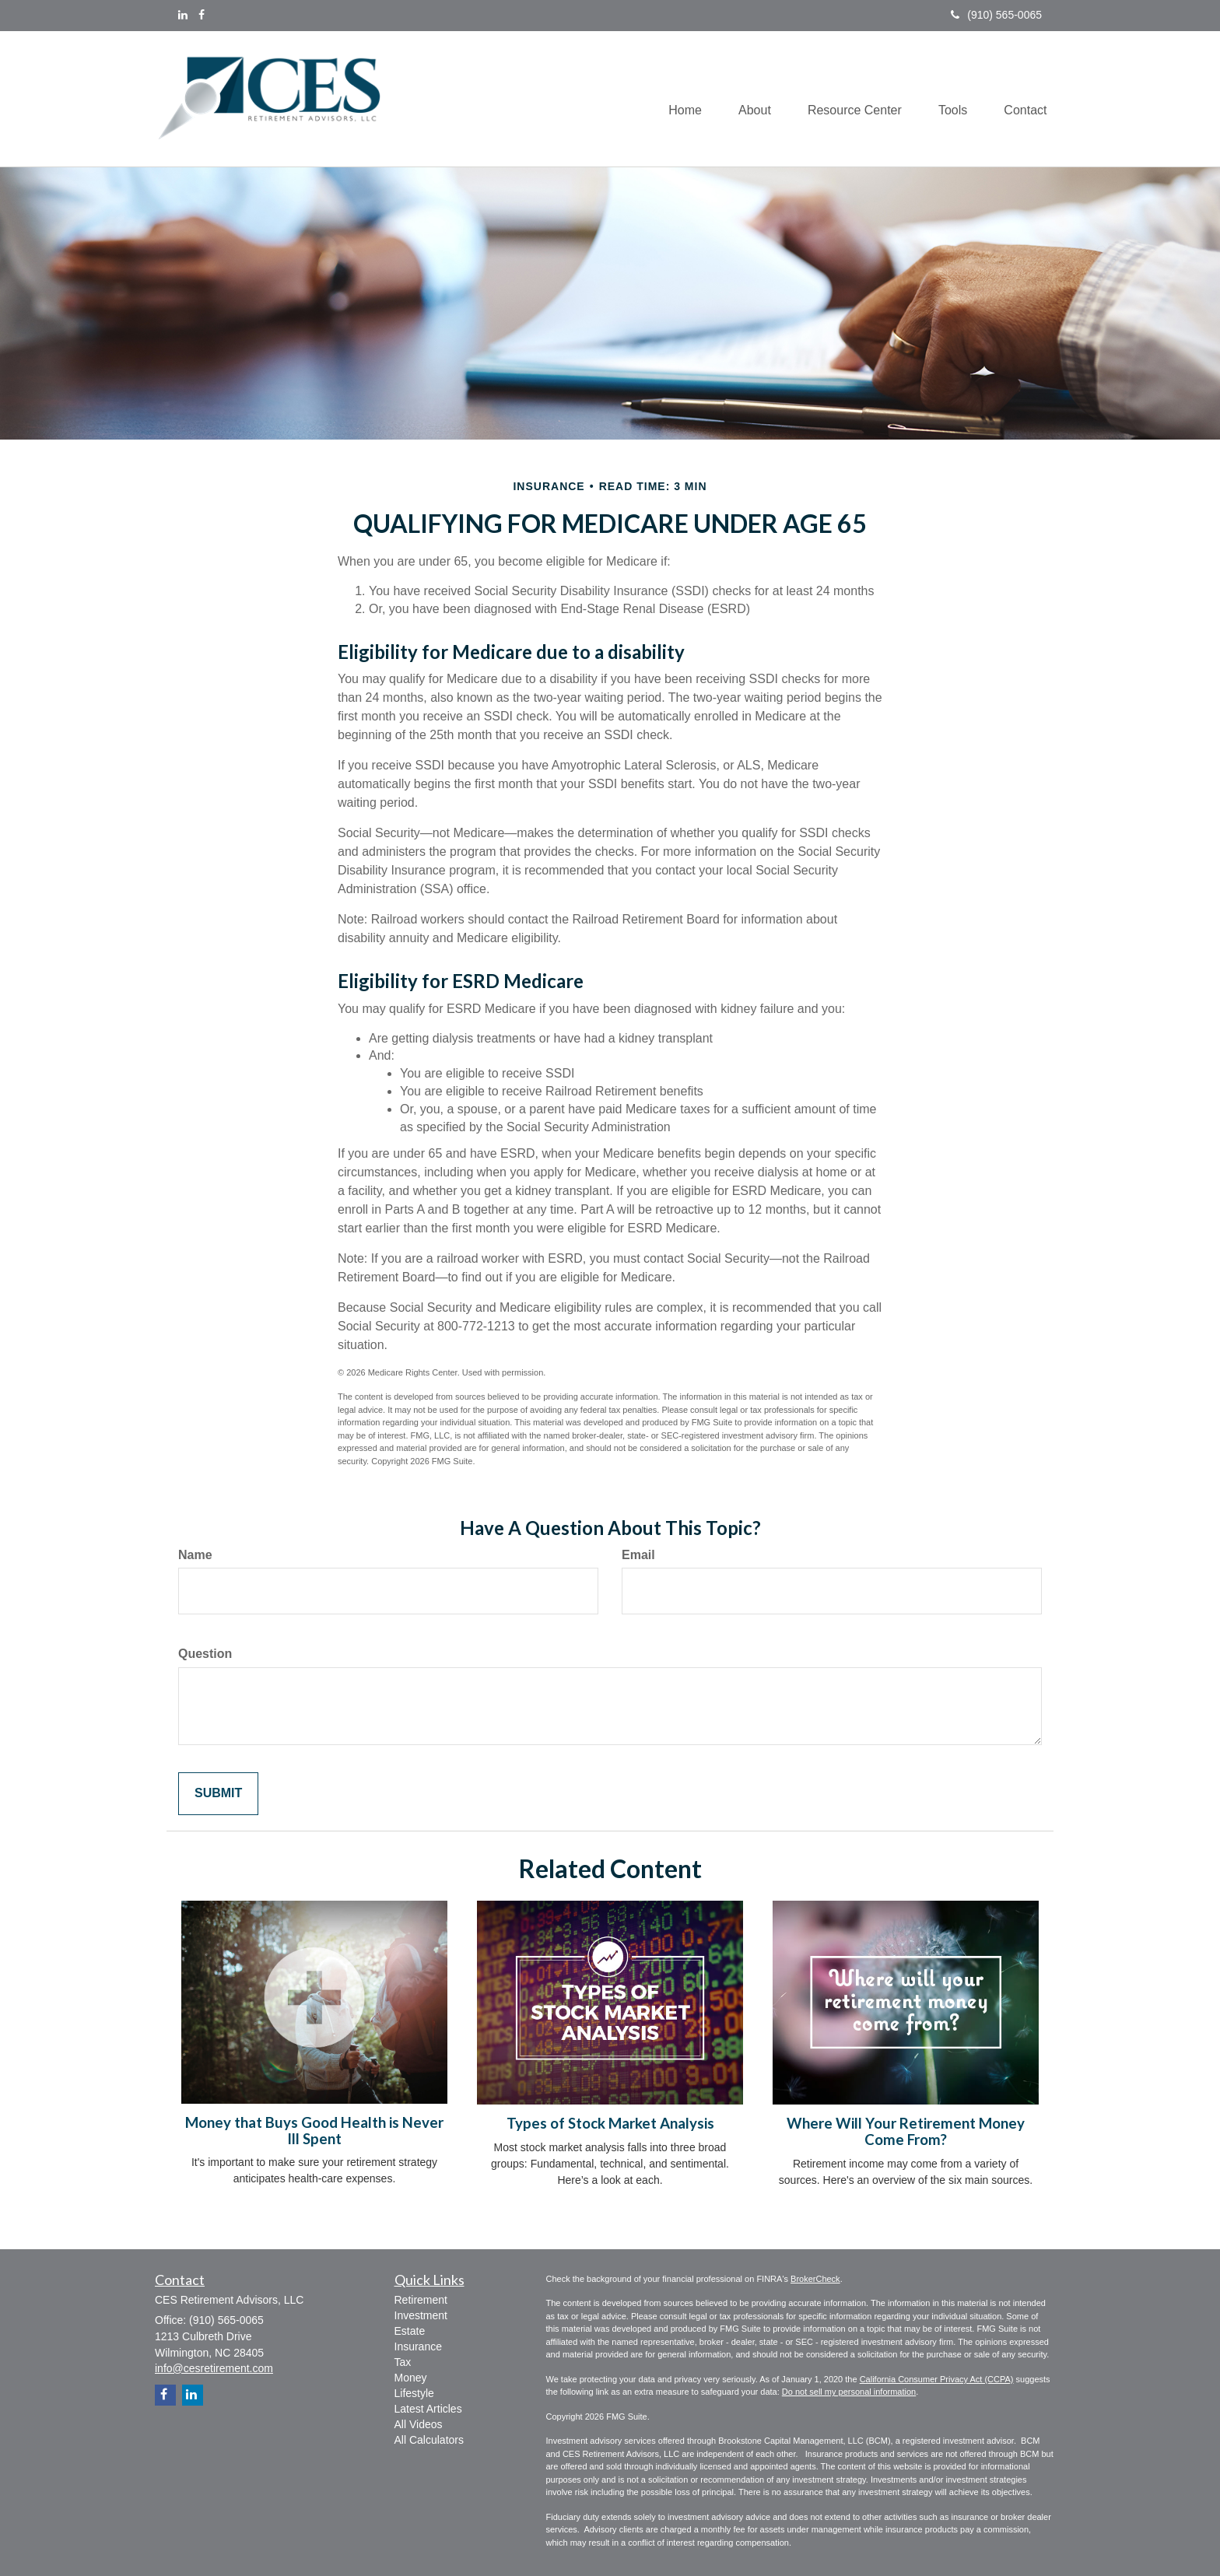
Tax (403, 2362)
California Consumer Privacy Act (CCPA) (937, 2379)
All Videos (418, 2424)
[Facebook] (201, 15)
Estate (410, 2331)
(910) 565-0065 (996, 15)
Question (205, 1653)
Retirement (420, 2300)
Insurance (418, 2346)
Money (410, 2377)
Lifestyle (414, 2393)
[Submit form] (218, 1793)
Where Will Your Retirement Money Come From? (906, 2131)
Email (638, 1554)
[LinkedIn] (183, 15)
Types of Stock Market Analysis (610, 2123)
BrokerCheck (815, 2278)
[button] (747, 98)
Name (195, 1554)
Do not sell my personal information (849, 2391)
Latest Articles (428, 2409)
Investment (420, 2315)
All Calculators (429, 2440)
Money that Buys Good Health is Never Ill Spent (314, 2130)
